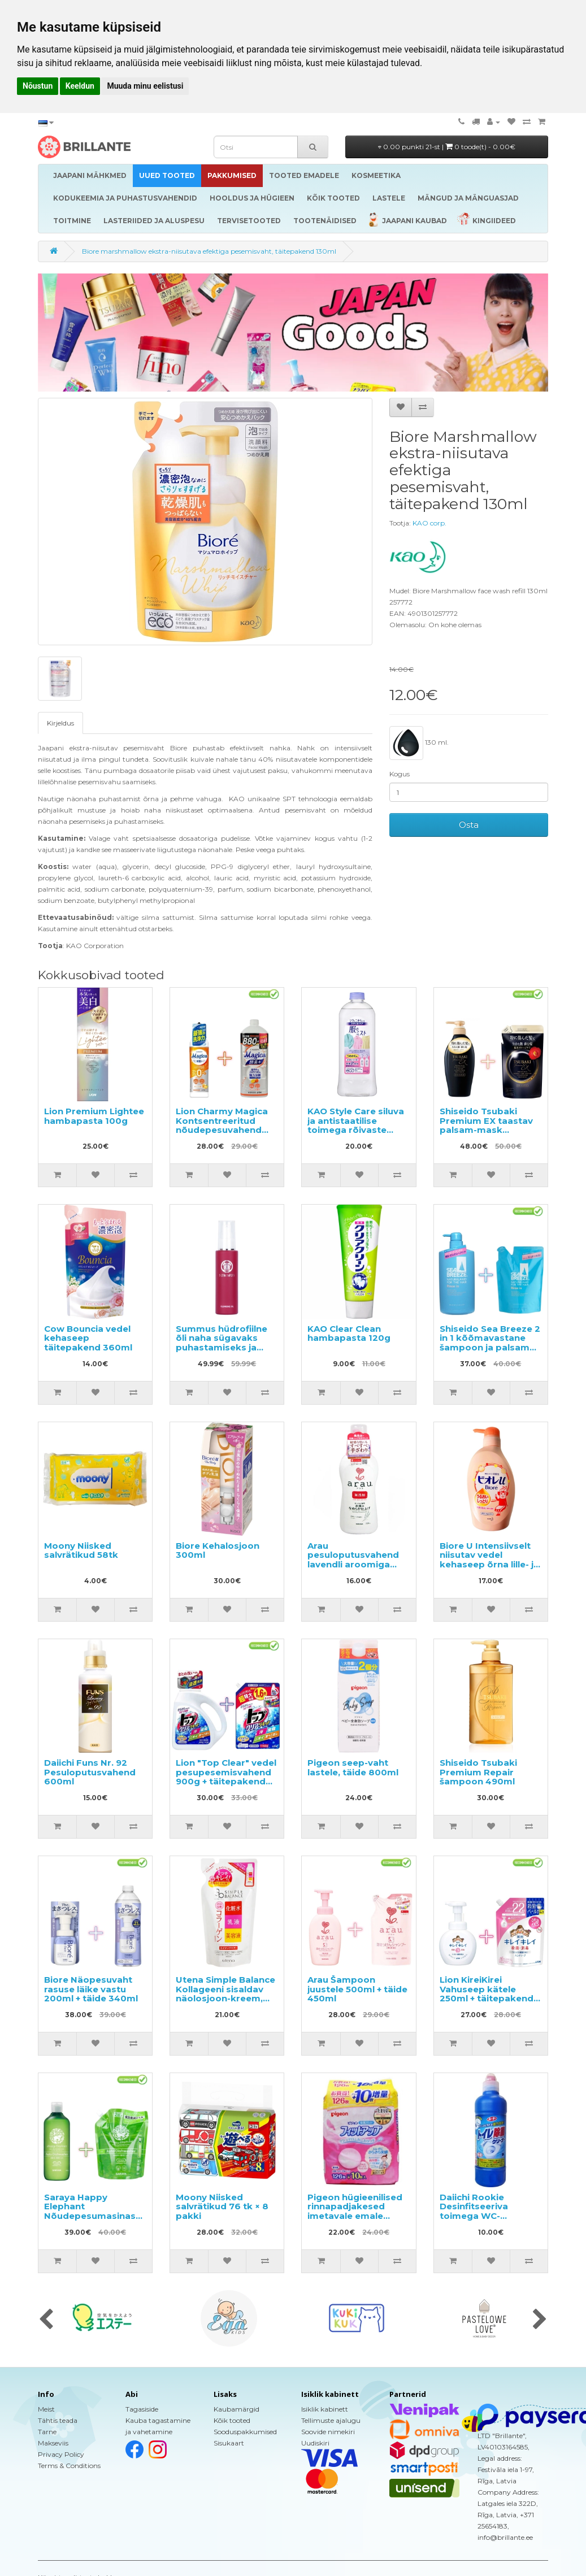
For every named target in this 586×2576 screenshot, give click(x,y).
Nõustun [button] (38, 85)
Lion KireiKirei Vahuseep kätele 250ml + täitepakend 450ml (486, 1993)
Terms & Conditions (69, 2465)
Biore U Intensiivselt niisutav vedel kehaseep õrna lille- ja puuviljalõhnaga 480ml (489, 1564)
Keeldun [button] (80, 85)
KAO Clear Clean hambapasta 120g (348, 1333)
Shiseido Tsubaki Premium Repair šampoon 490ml (478, 1772)
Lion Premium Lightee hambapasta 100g (94, 1116)
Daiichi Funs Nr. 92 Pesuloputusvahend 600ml (90, 1772)
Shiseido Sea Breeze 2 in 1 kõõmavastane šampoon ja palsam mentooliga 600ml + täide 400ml (490, 1347)
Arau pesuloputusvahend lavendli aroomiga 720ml (353, 1559)
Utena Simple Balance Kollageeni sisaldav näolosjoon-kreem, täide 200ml (225, 1993)
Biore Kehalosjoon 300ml (217, 1550)
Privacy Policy (61, 2454)
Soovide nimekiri (328, 2431)
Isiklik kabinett (324, 2409)
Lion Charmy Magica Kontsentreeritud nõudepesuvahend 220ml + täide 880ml (223, 1125)
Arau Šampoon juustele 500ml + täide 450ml (357, 1989)
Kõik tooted (232, 2420)
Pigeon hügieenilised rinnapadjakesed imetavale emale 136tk (354, 2211)
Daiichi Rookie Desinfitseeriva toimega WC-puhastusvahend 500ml (478, 2216)
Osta (469, 824)
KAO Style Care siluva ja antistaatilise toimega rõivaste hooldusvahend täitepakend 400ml (355, 1130)
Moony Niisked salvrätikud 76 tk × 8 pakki (222, 2206)
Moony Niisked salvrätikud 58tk (81, 1550)
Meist (46, 2409)
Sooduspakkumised (245, 2431)
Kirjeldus (60, 723)
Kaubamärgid (236, 2409)
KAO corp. (429, 523)
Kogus (399, 774)
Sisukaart (229, 2443)
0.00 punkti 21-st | (446, 146)
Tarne (47, 2431)
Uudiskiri (315, 2443)
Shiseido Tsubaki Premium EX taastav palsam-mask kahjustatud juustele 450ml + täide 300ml (486, 1130)
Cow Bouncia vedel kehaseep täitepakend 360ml (88, 1338)
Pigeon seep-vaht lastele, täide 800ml (352, 1767)
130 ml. (419, 743)
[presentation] (46, 2320)
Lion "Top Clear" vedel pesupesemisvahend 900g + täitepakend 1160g (226, 1776)
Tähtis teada (57, 2420)
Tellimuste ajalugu (331, 2420)
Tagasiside (141, 2409)
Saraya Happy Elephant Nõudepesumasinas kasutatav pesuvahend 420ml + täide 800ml (91, 2220)
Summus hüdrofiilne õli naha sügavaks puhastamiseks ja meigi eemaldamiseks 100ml (226, 1347)
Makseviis (53, 2443)
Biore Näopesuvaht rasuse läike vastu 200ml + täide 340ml (91, 1989)
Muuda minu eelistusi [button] (145, 85)
